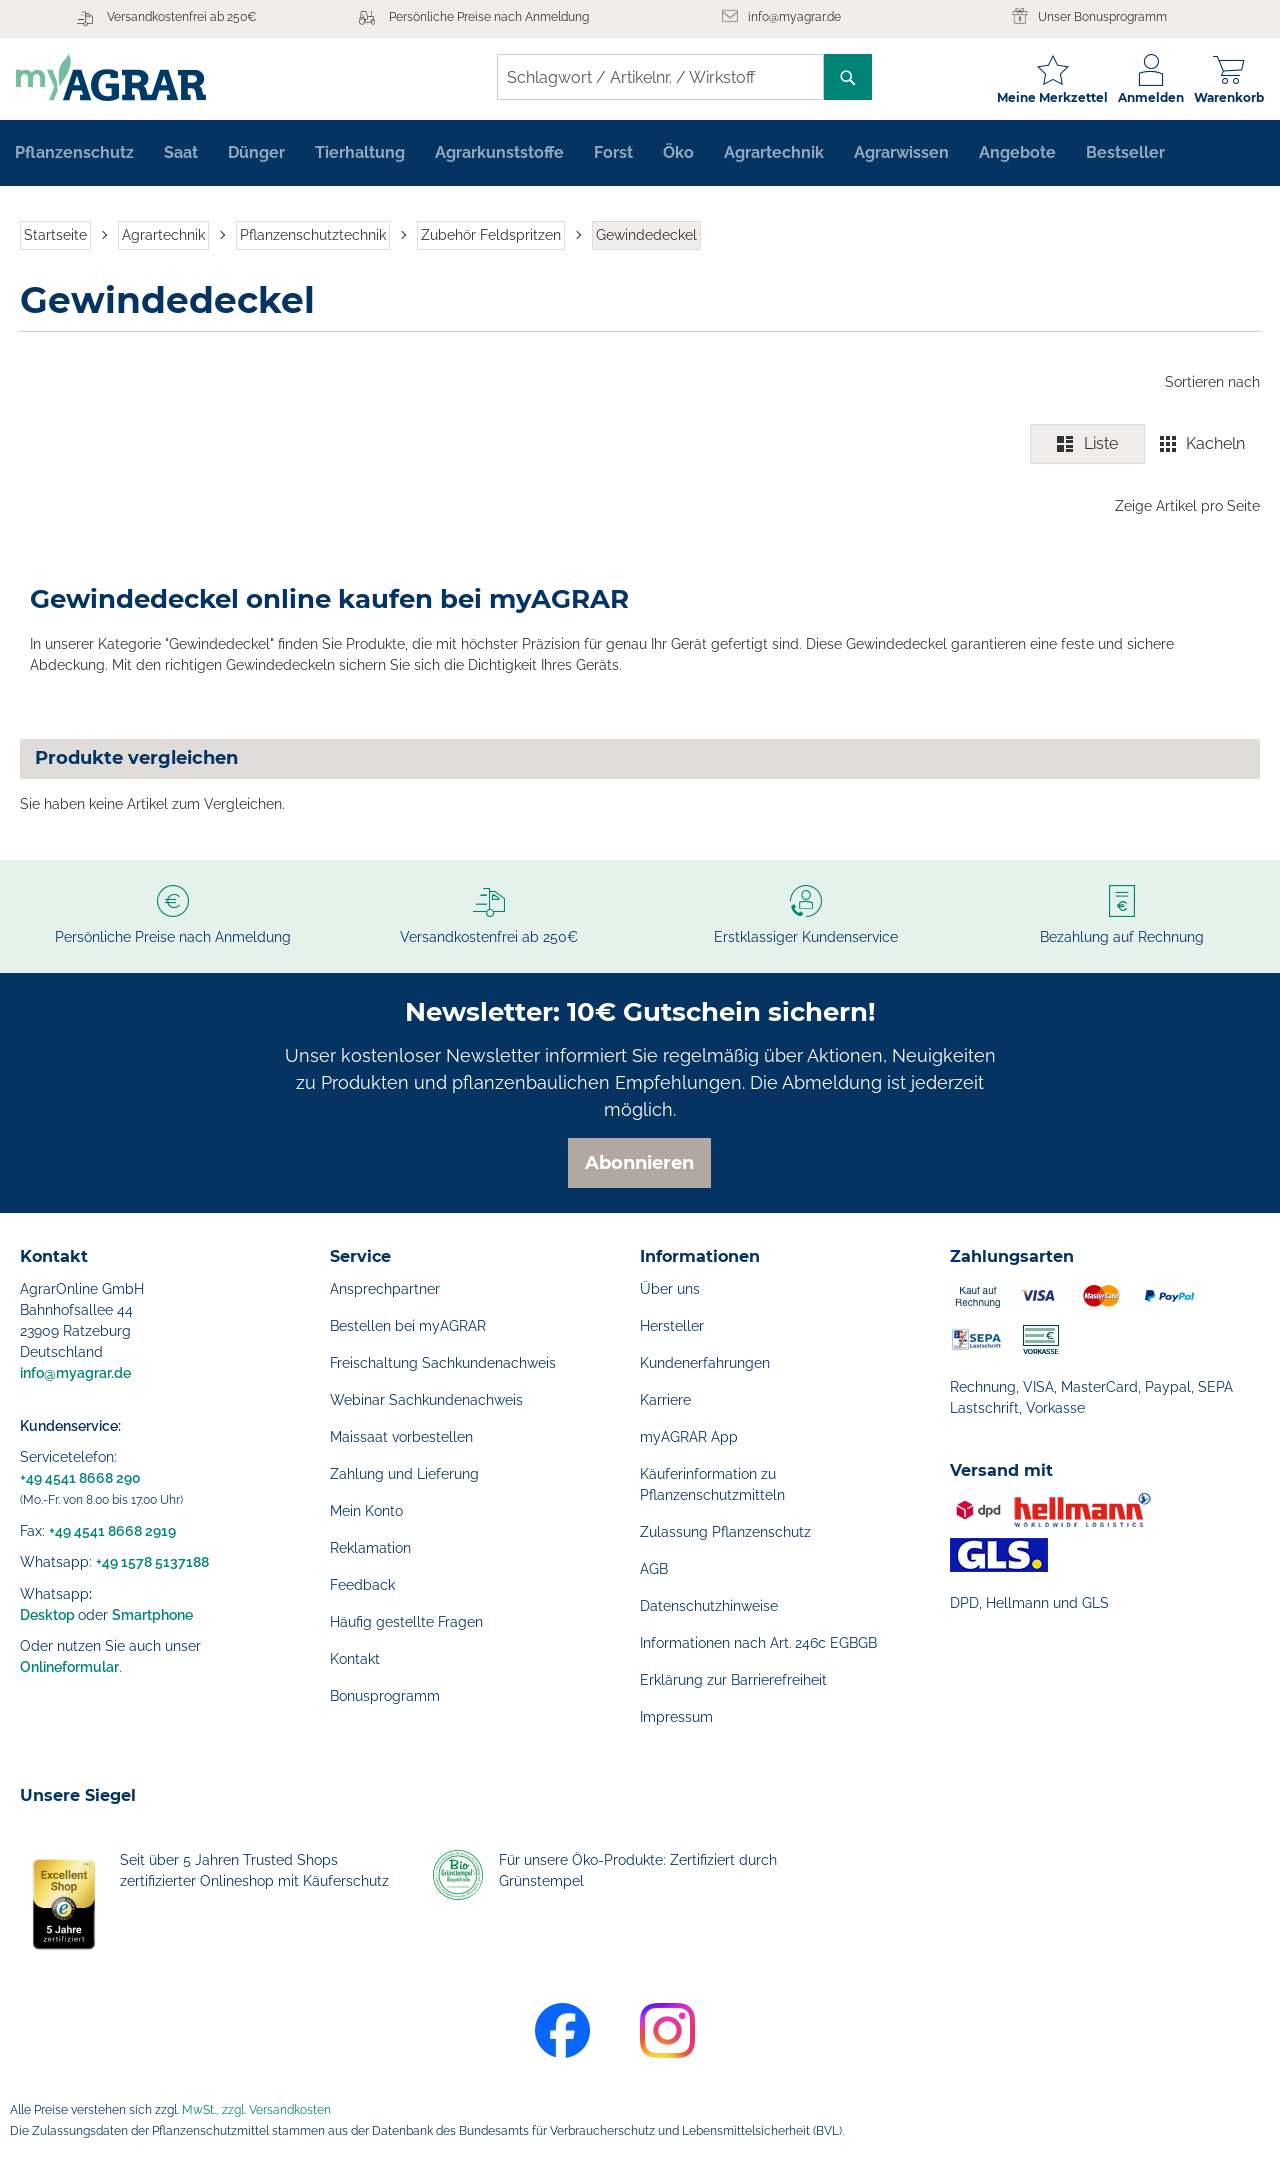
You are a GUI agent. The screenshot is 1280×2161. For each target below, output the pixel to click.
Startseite (55, 238)
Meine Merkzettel (1048, 97)
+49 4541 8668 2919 (112, 1531)
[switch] (1145, 448)
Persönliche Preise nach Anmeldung (489, 17)
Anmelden (1147, 97)
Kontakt (355, 1659)
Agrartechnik (163, 238)
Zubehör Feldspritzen (491, 238)
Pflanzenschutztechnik (313, 238)
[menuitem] (74, 156)
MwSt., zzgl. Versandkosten (256, 2110)
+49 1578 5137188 (152, 1562)
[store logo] (115, 77)
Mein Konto (366, 1511)
